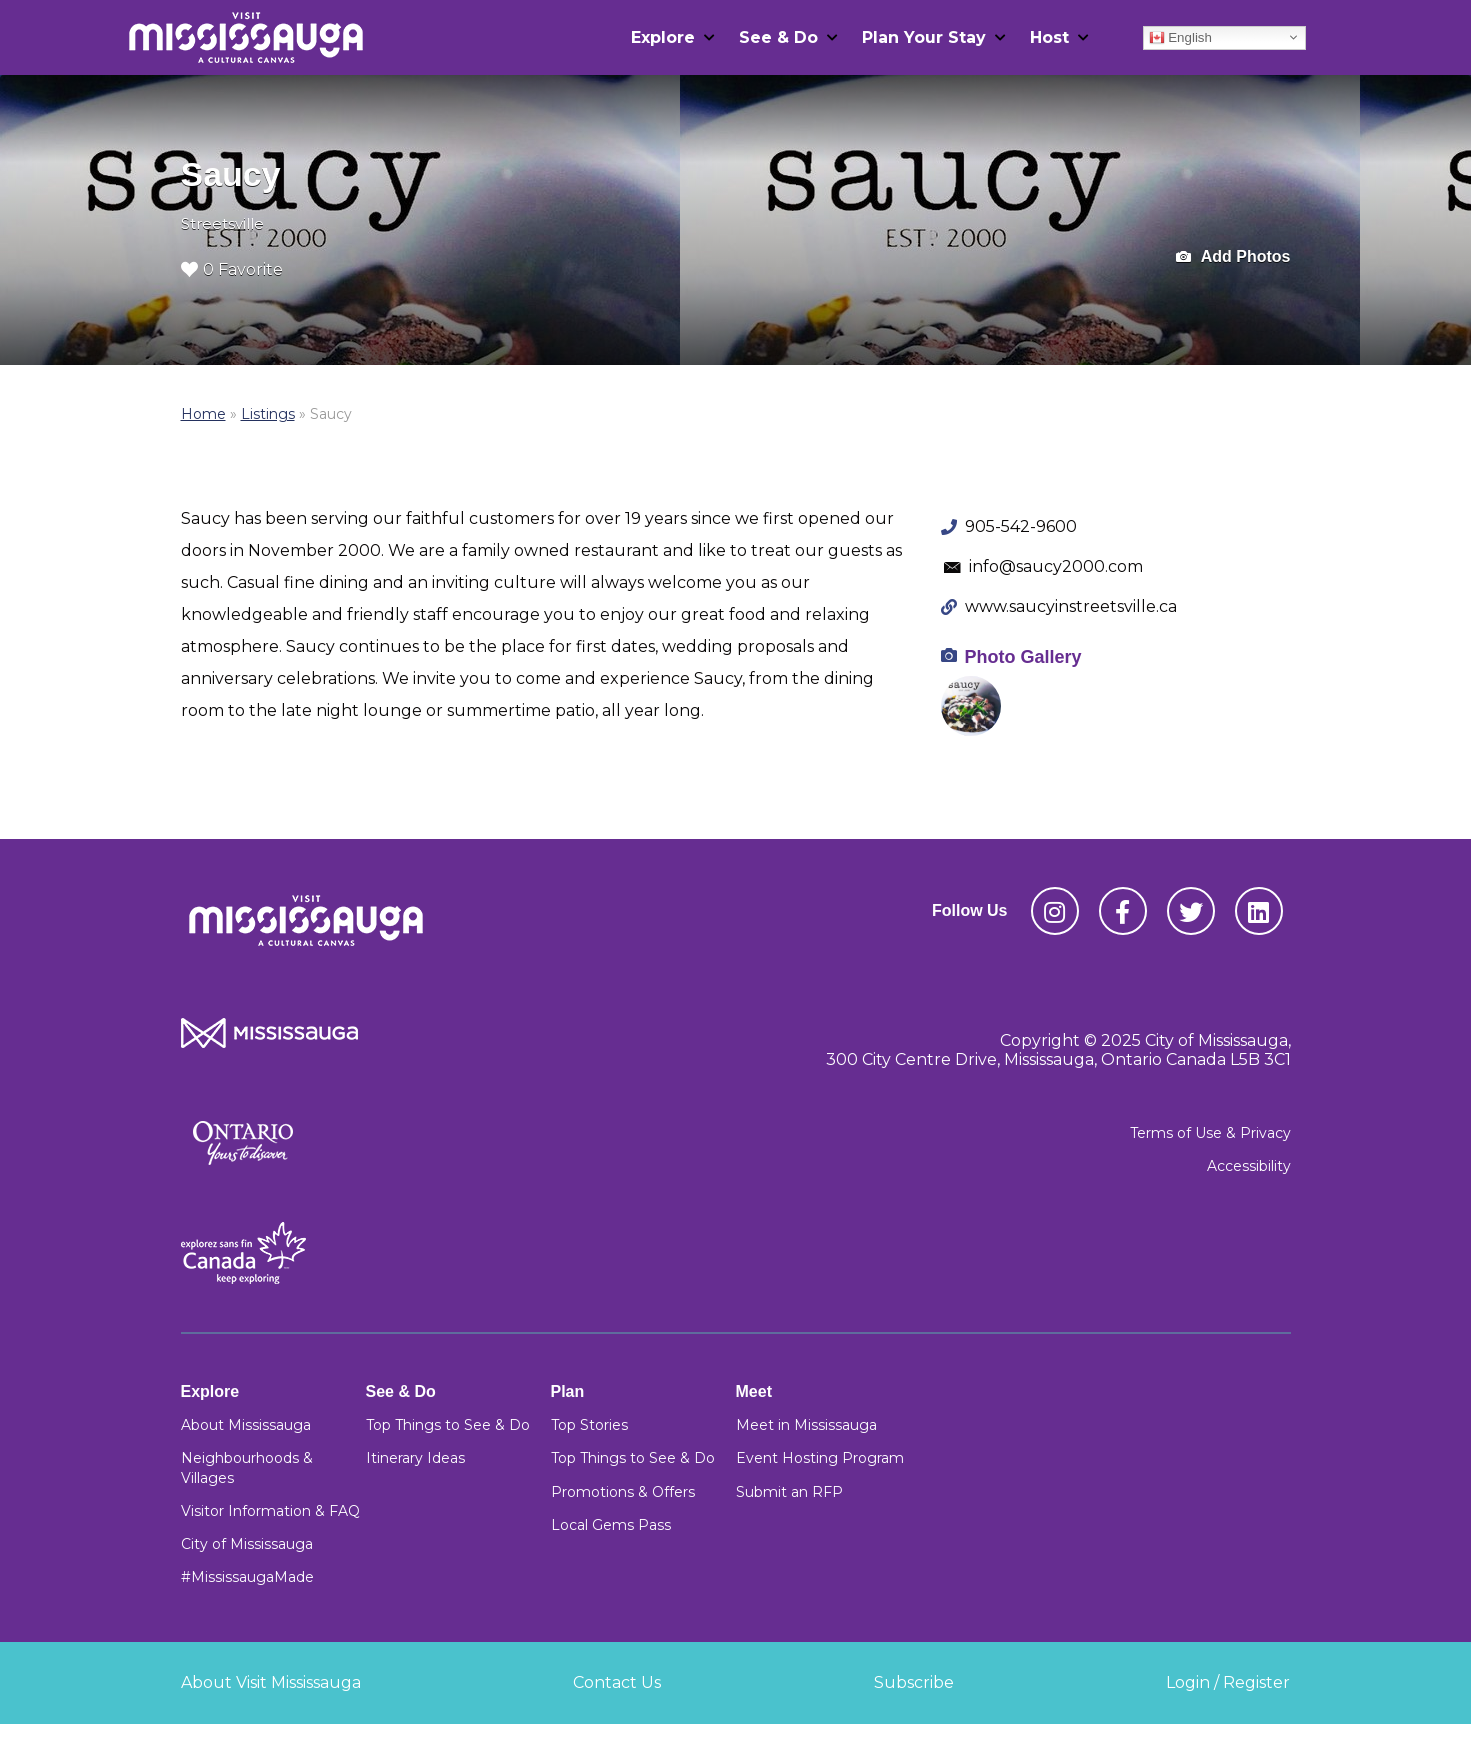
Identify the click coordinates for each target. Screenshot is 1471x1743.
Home (203, 414)
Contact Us (617, 1682)
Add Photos (1233, 257)
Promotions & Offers (623, 1492)
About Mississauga (246, 1425)
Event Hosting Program (820, 1458)
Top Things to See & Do (448, 1425)
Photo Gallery (1023, 657)
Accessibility (1249, 1166)
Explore (663, 37)
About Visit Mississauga (271, 1682)
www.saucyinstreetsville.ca (1071, 606)
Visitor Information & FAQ (270, 1511)
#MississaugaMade (247, 1577)
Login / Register (1228, 1682)
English (1180, 37)
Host (1049, 37)
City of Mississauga (247, 1544)
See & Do (778, 37)
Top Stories (589, 1425)
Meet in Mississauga (806, 1425)
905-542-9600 (1021, 526)
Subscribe (914, 1682)
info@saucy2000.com (1056, 566)
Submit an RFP (789, 1492)
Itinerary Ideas (415, 1458)
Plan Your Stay (924, 37)
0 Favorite (232, 269)
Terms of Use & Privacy (1210, 1133)
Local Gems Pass (611, 1525)
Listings (268, 414)
